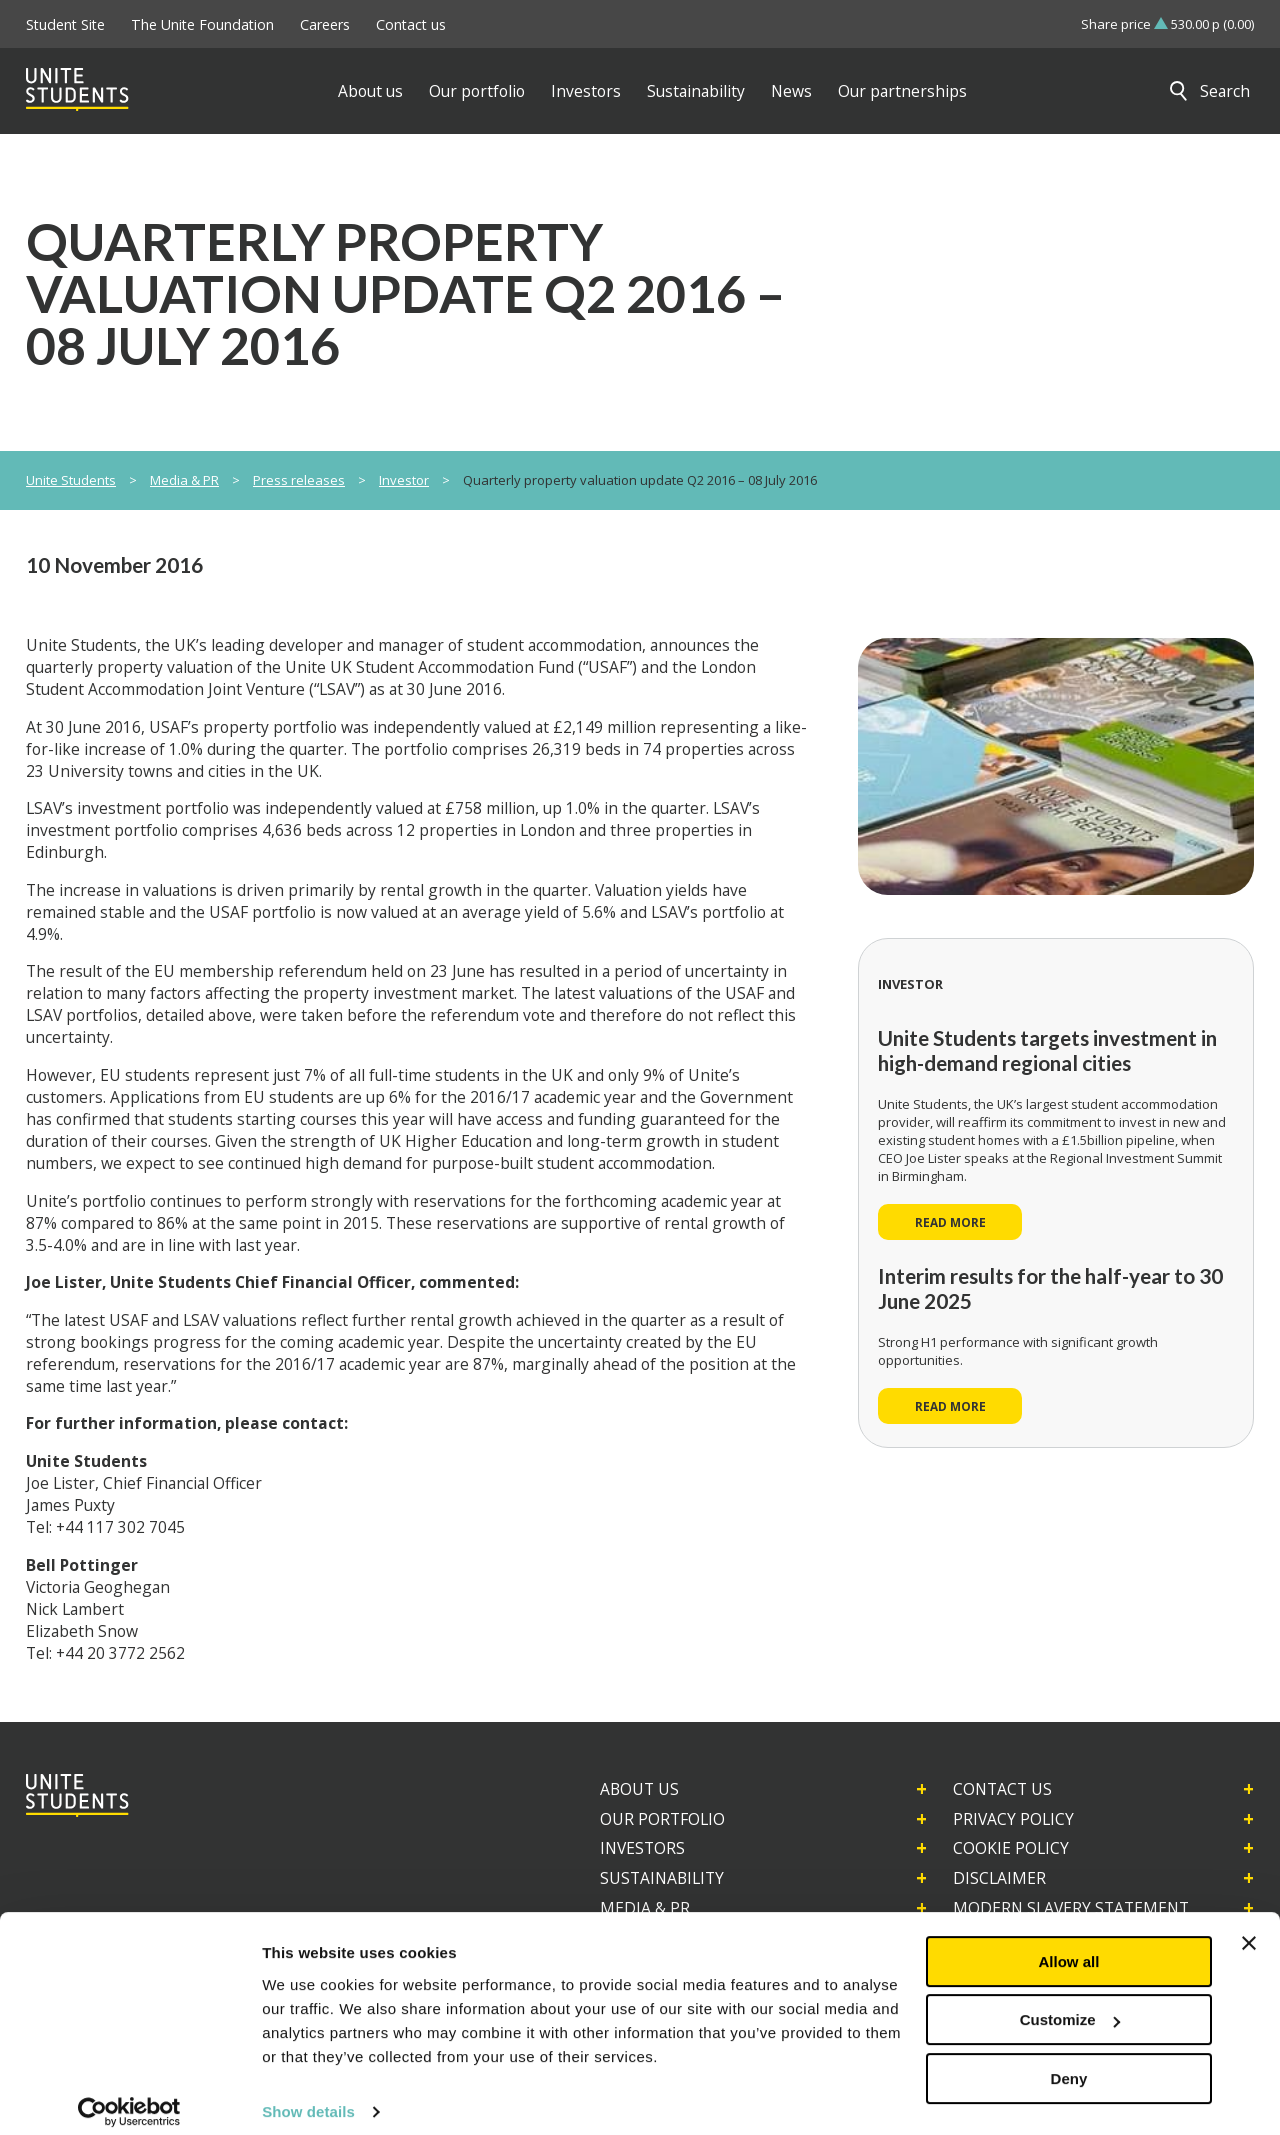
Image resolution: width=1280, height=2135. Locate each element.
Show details (308, 2095)
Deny (1069, 2062)
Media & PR (184, 480)
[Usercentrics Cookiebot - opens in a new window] (129, 2096)
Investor (404, 480)
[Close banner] (1249, 1927)
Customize (1070, 2003)
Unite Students (71, 480)
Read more (950, 1222)
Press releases (299, 480)
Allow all (1069, 1945)
